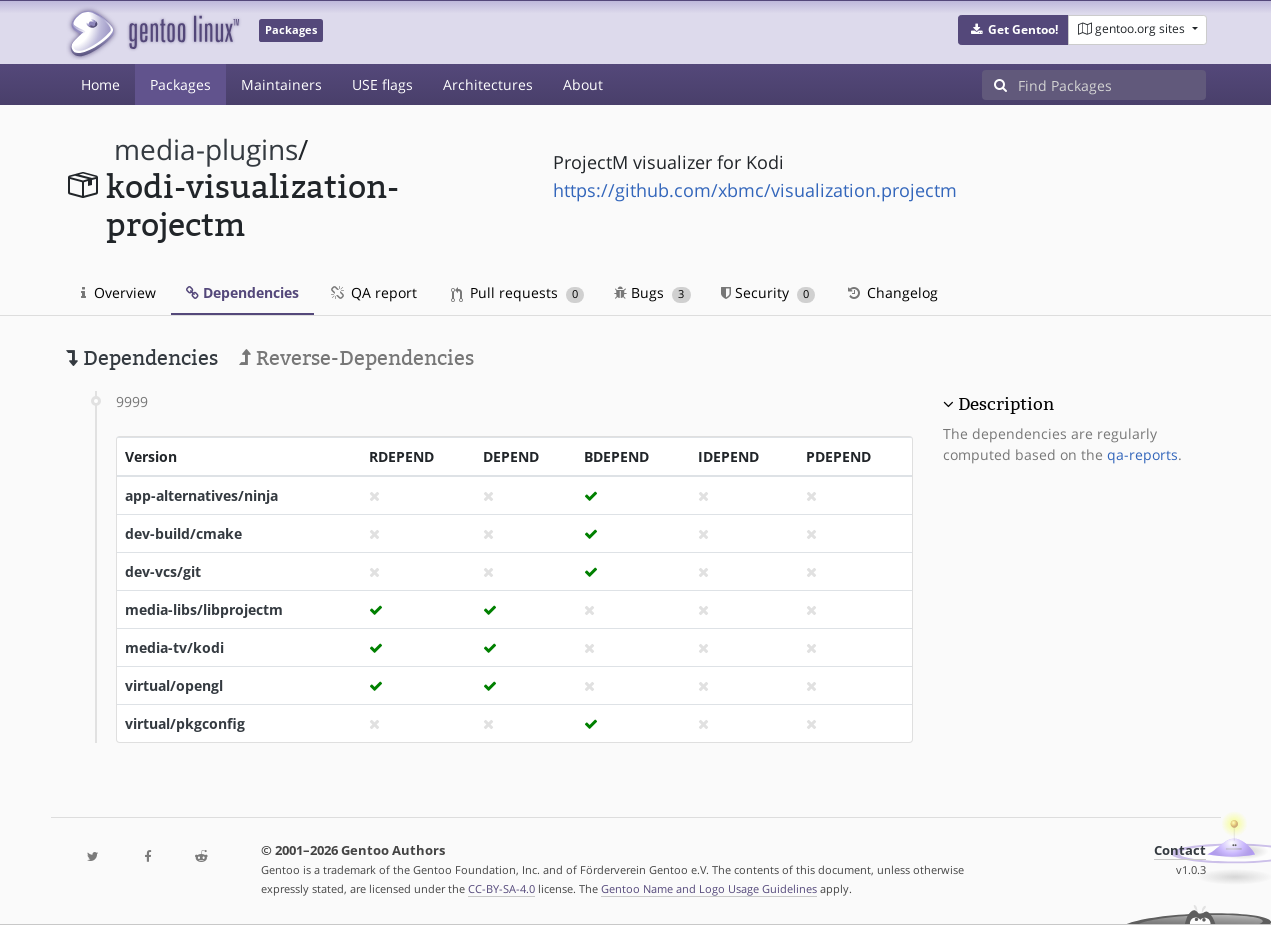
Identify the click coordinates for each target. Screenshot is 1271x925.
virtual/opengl (174, 685)
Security (768, 292)
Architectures (488, 84)
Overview (118, 292)
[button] (1013, 30)
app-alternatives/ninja (201, 495)
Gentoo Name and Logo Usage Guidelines (709, 888)
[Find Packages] (1112, 85)
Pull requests (518, 292)
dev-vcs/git (163, 571)
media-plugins (206, 149)
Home (100, 84)
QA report (373, 292)
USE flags (382, 84)
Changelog (891, 292)
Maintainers (281, 84)
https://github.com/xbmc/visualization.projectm (755, 190)
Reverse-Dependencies (356, 358)
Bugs (652, 292)
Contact (1180, 850)
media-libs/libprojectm (204, 609)
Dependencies (242, 292)
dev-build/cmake (183, 533)
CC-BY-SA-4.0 (501, 888)
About (583, 84)
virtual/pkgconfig (185, 723)
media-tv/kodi (174, 647)
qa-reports (1142, 454)
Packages (180, 84)
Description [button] (1006, 404)
